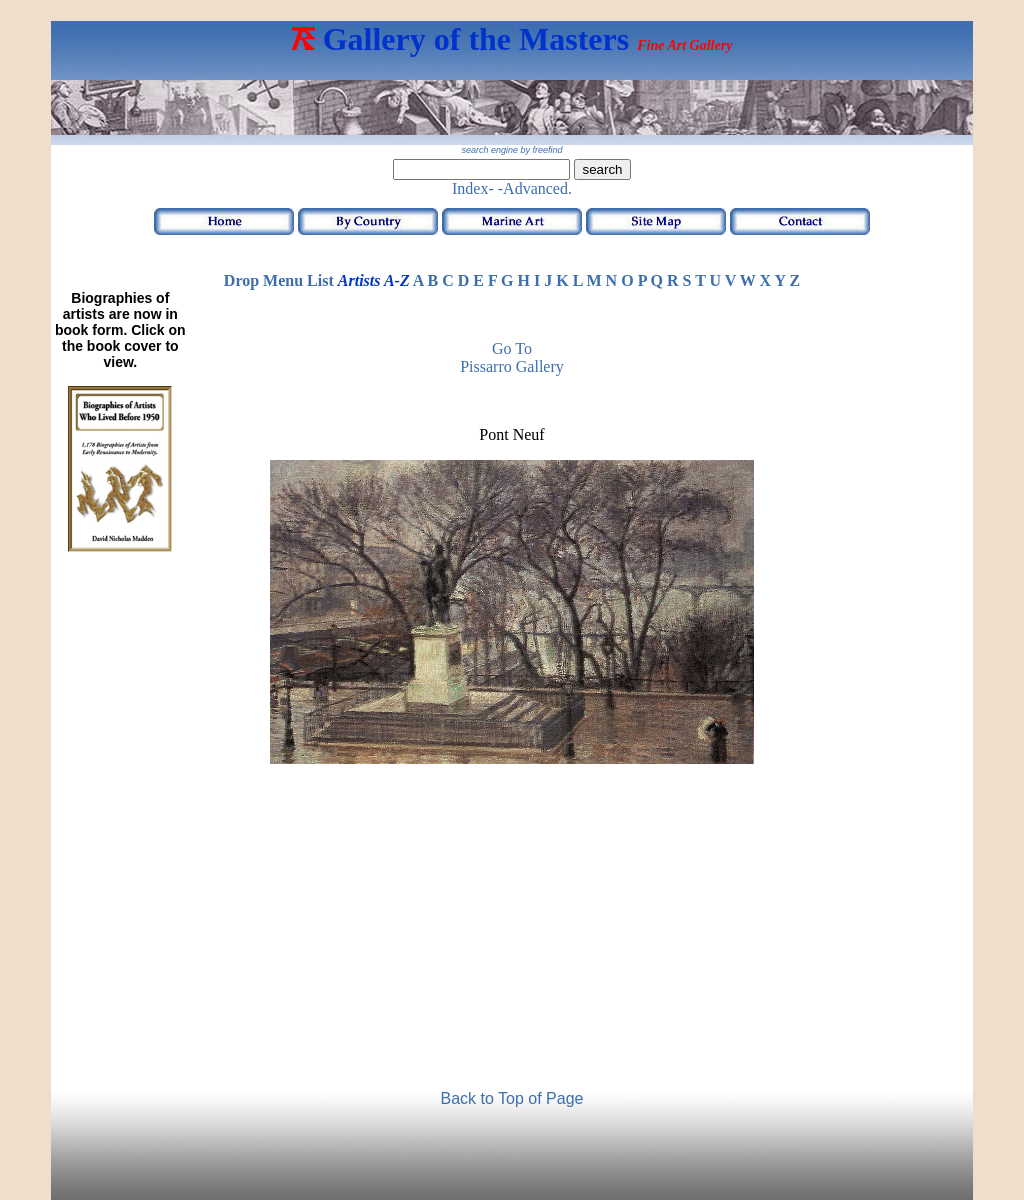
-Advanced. (535, 188)
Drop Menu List (279, 280)
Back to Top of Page (512, 1098)
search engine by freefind (511, 150)
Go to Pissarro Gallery (512, 357)
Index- (473, 188)
